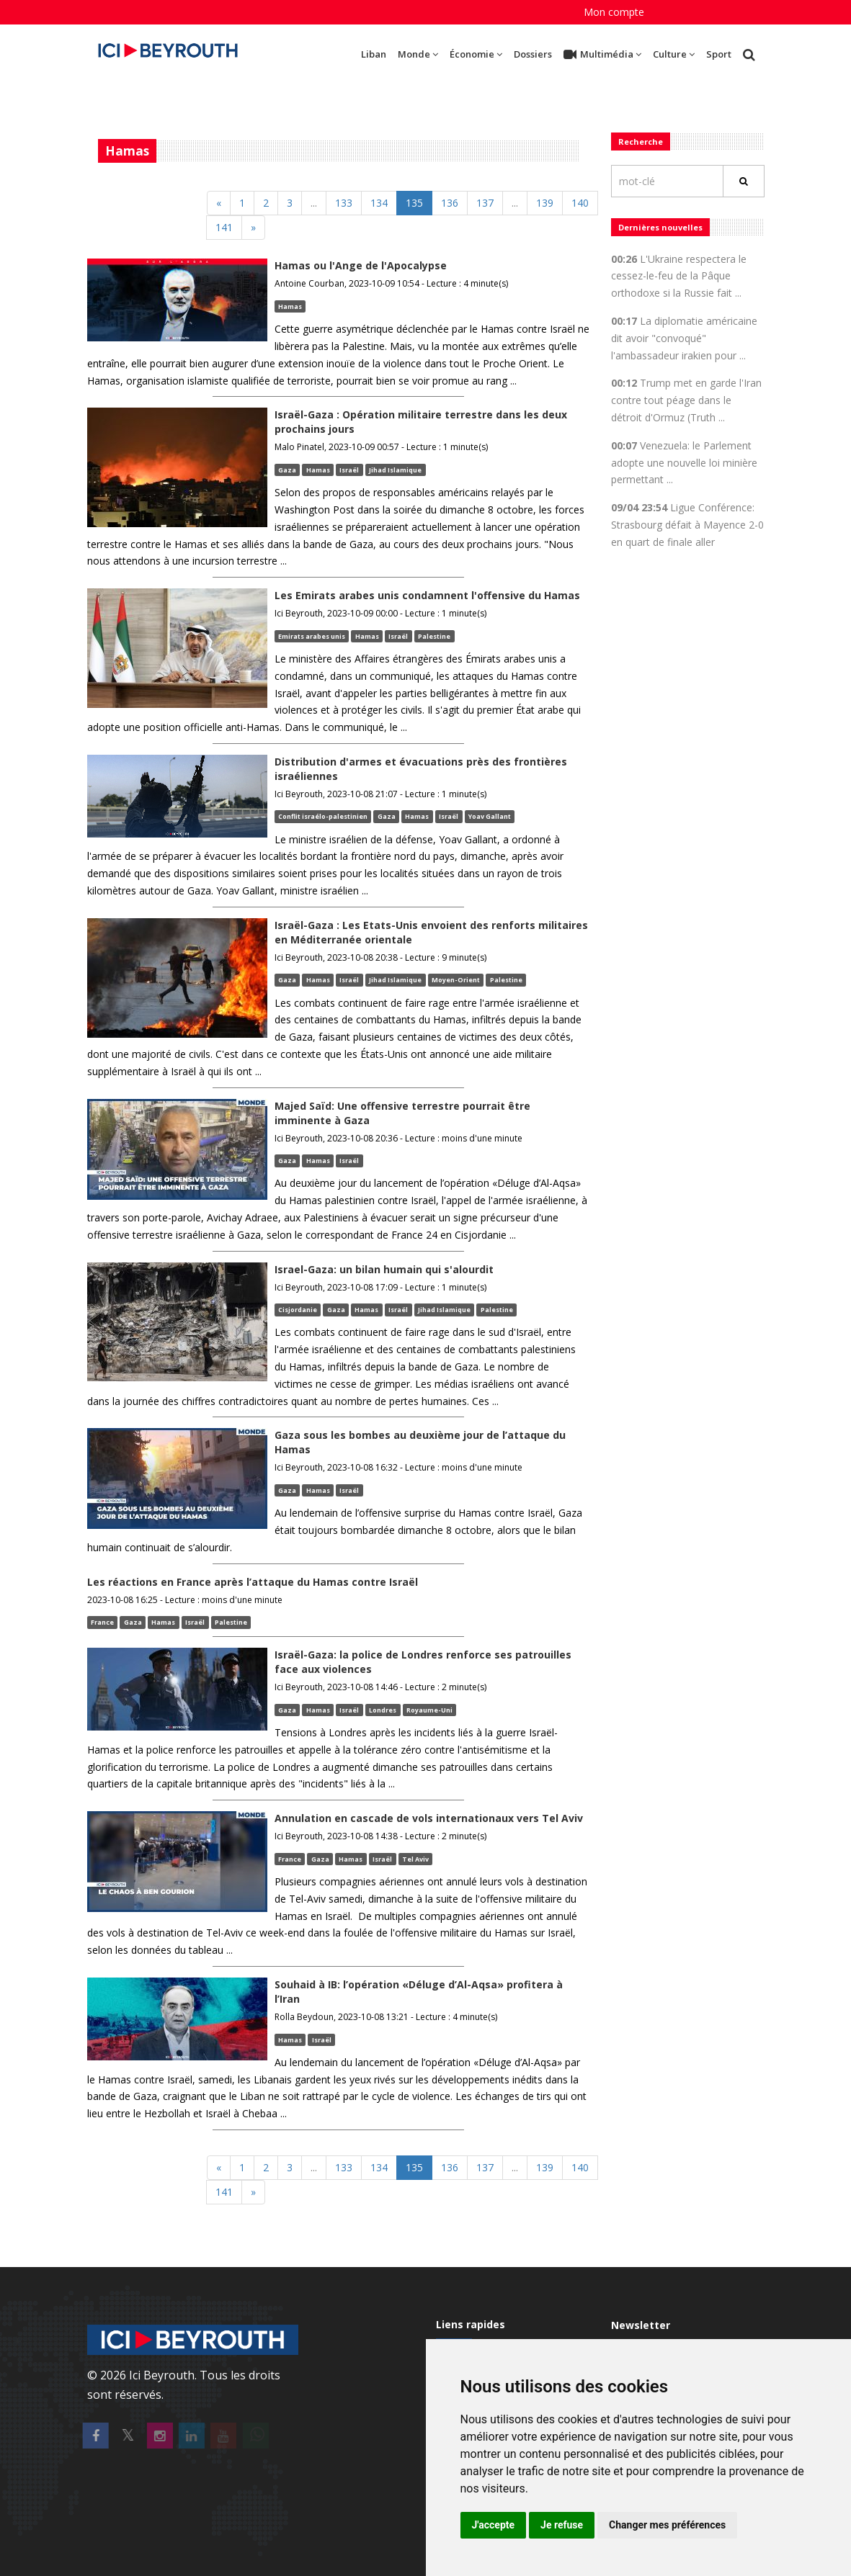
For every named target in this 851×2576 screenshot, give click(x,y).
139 (544, 203)
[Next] (253, 227)
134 (379, 203)
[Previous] (219, 203)
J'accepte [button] (493, 2525)
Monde (418, 54)
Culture (674, 54)
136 (449, 203)
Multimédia (602, 55)
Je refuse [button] (561, 2525)
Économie (476, 54)
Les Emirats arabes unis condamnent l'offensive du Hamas (427, 595)
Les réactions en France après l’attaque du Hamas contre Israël (252, 1582)
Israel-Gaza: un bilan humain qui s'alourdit (384, 1269)
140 (580, 203)
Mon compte (614, 12)
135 (414, 203)
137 (485, 203)
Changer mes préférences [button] (667, 2525)
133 (343, 203)
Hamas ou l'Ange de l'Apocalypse (361, 265)
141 (224, 227)
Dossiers (533, 54)
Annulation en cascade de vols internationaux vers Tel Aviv (429, 1818)
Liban (373, 54)
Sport (718, 54)
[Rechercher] (744, 181)
